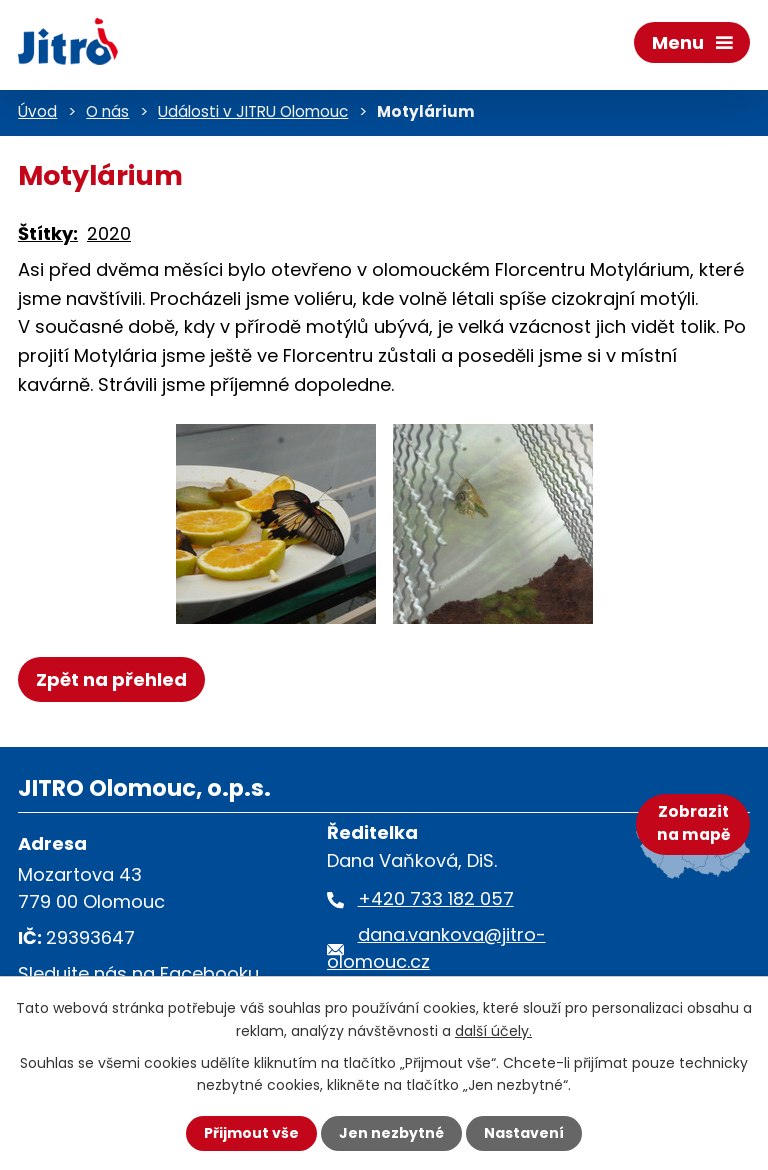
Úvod (37, 111)
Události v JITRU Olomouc (253, 111)
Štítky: (48, 233)
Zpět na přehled (111, 679)
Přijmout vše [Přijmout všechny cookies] (251, 1133)
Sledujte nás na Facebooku (138, 973)
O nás (107, 111)
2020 (109, 233)
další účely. (493, 1030)
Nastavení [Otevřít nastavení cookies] (524, 1133)
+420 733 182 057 (436, 898)
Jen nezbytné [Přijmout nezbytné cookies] (391, 1133)
